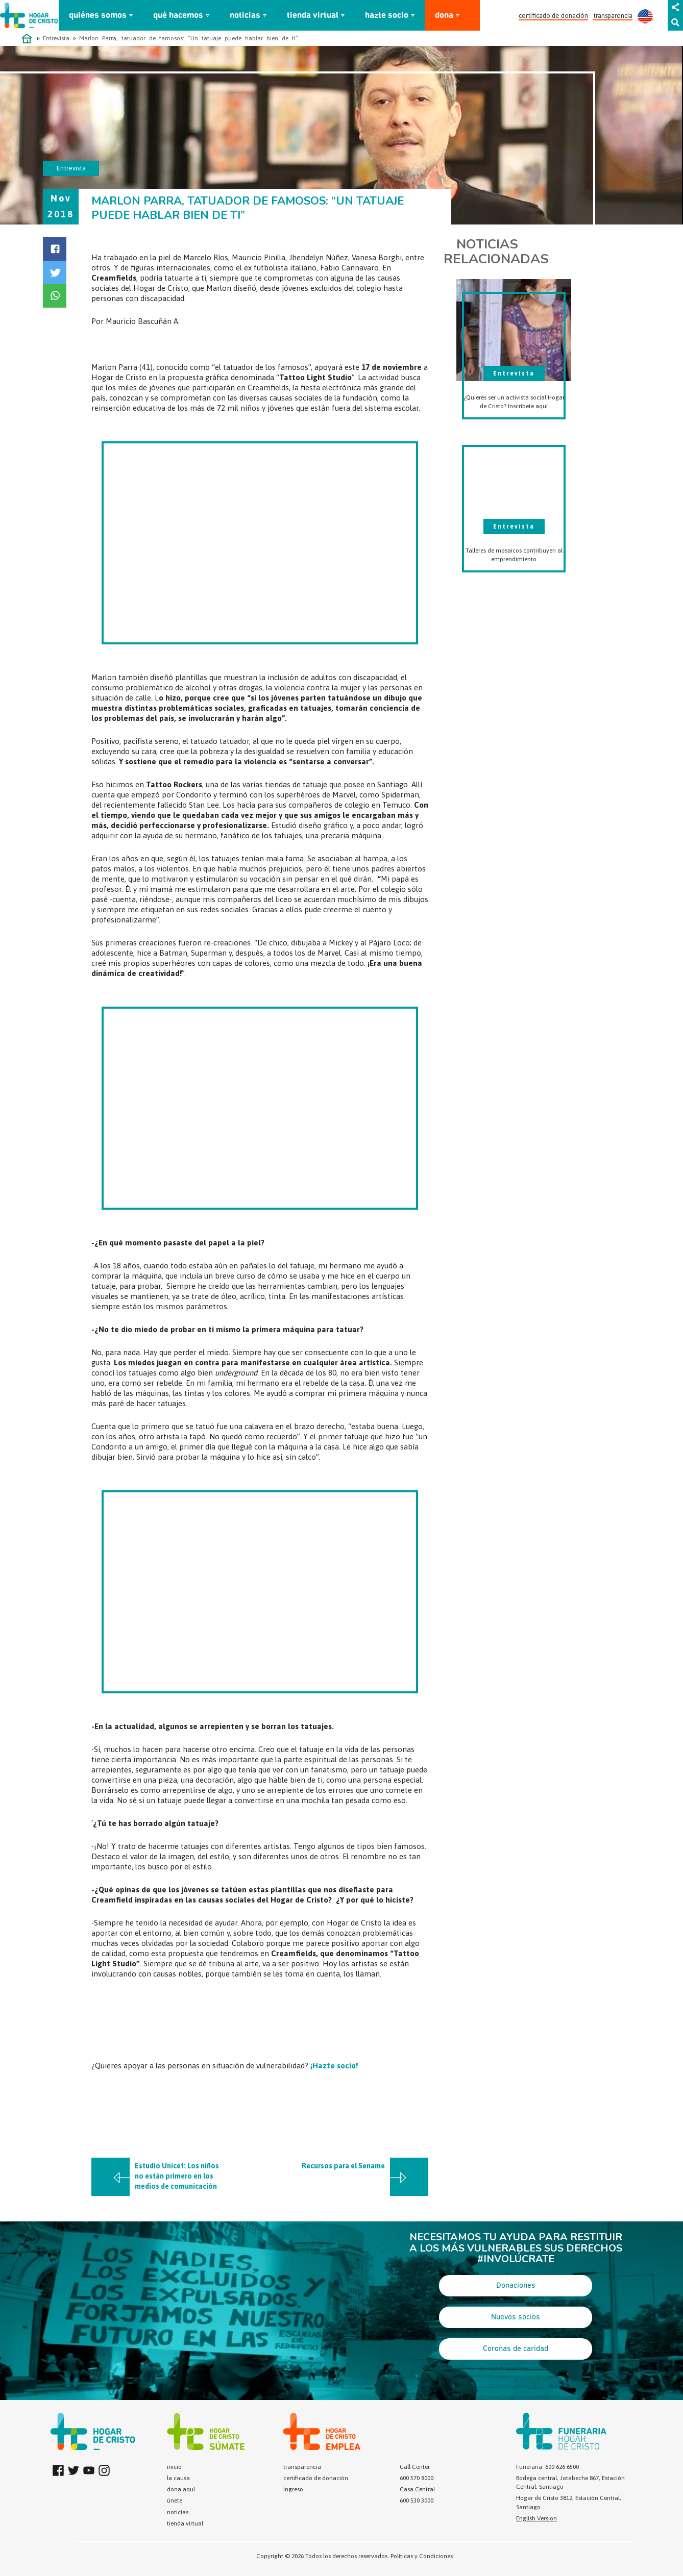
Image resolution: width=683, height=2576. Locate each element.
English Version (536, 2518)
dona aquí (181, 2489)
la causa (178, 2478)
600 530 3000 (416, 2500)
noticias (245, 15)
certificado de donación (553, 15)
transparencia (612, 15)
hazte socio (386, 15)
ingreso (293, 2489)
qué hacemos (178, 15)
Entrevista (56, 38)
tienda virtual (312, 15)
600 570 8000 (416, 2478)
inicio (174, 2466)
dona (444, 15)
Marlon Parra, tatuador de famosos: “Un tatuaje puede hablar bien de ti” (188, 38)
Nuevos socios (515, 2317)
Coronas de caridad (515, 2349)
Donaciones (515, 2286)
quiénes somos (98, 15)
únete (174, 2500)
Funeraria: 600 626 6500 (547, 2466)
